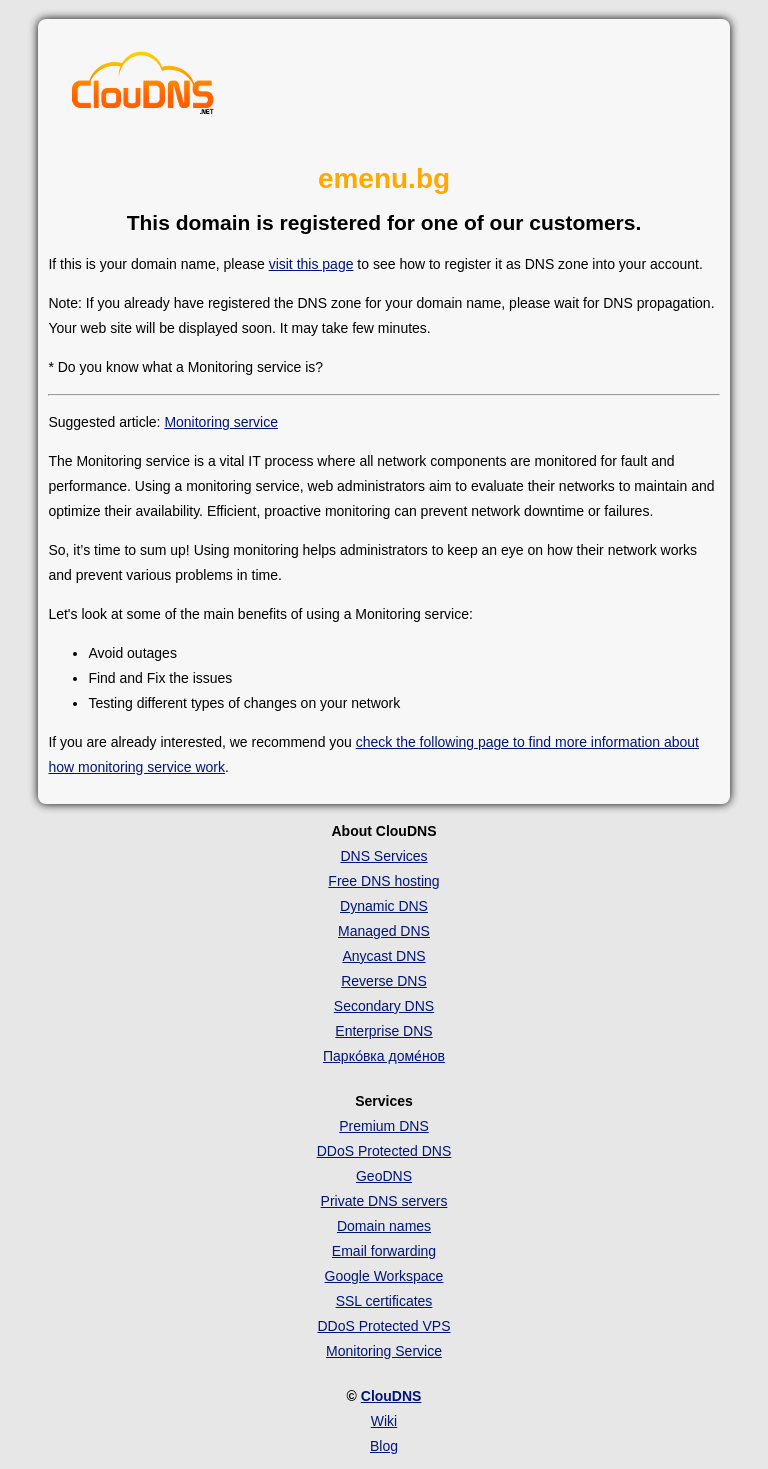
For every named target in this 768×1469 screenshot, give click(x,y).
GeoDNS (384, 1176)
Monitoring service (221, 422)
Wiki (384, 1421)
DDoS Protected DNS (384, 1151)
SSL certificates (384, 1301)
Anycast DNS (383, 956)
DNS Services (383, 856)
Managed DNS (384, 931)
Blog (384, 1446)
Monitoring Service (384, 1351)
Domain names (384, 1226)
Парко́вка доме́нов (384, 1056)
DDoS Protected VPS (383, 1326)
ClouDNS (391, 1396)
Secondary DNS (384, 1006)
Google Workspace (384, 1276)
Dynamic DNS (384, 906)
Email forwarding (384, 1251)
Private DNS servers (384, 1201)
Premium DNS (383, 1126)
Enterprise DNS (383, 1031)
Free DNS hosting (383, 881)
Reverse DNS (384, 981)
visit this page (311, 264)
